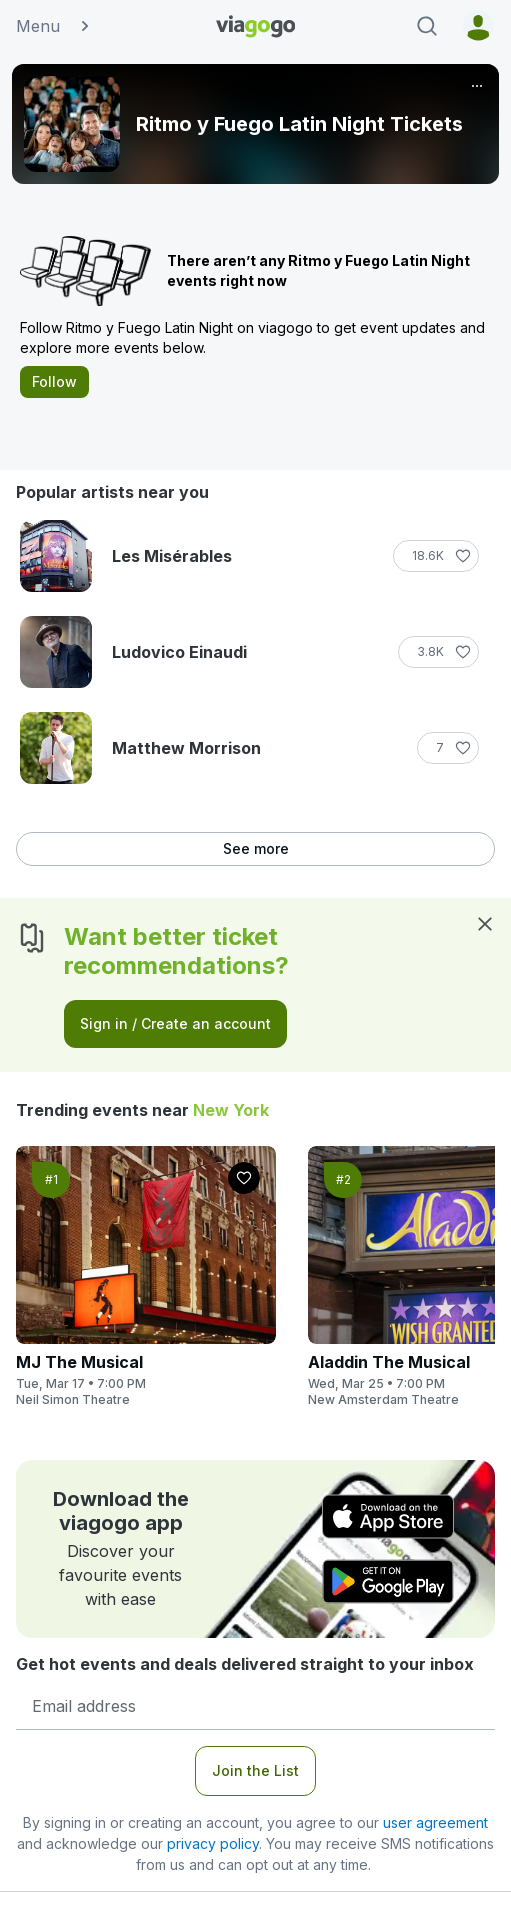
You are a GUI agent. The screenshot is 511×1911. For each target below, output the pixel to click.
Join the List (255, 1770)
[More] (477, 86)
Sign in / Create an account (175, 1023)
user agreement (435, 1822)
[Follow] (436, 556)
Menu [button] (54, 26)
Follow (54, 381)
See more (256, 848)
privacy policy (213, 1843)
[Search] (427, 26)
